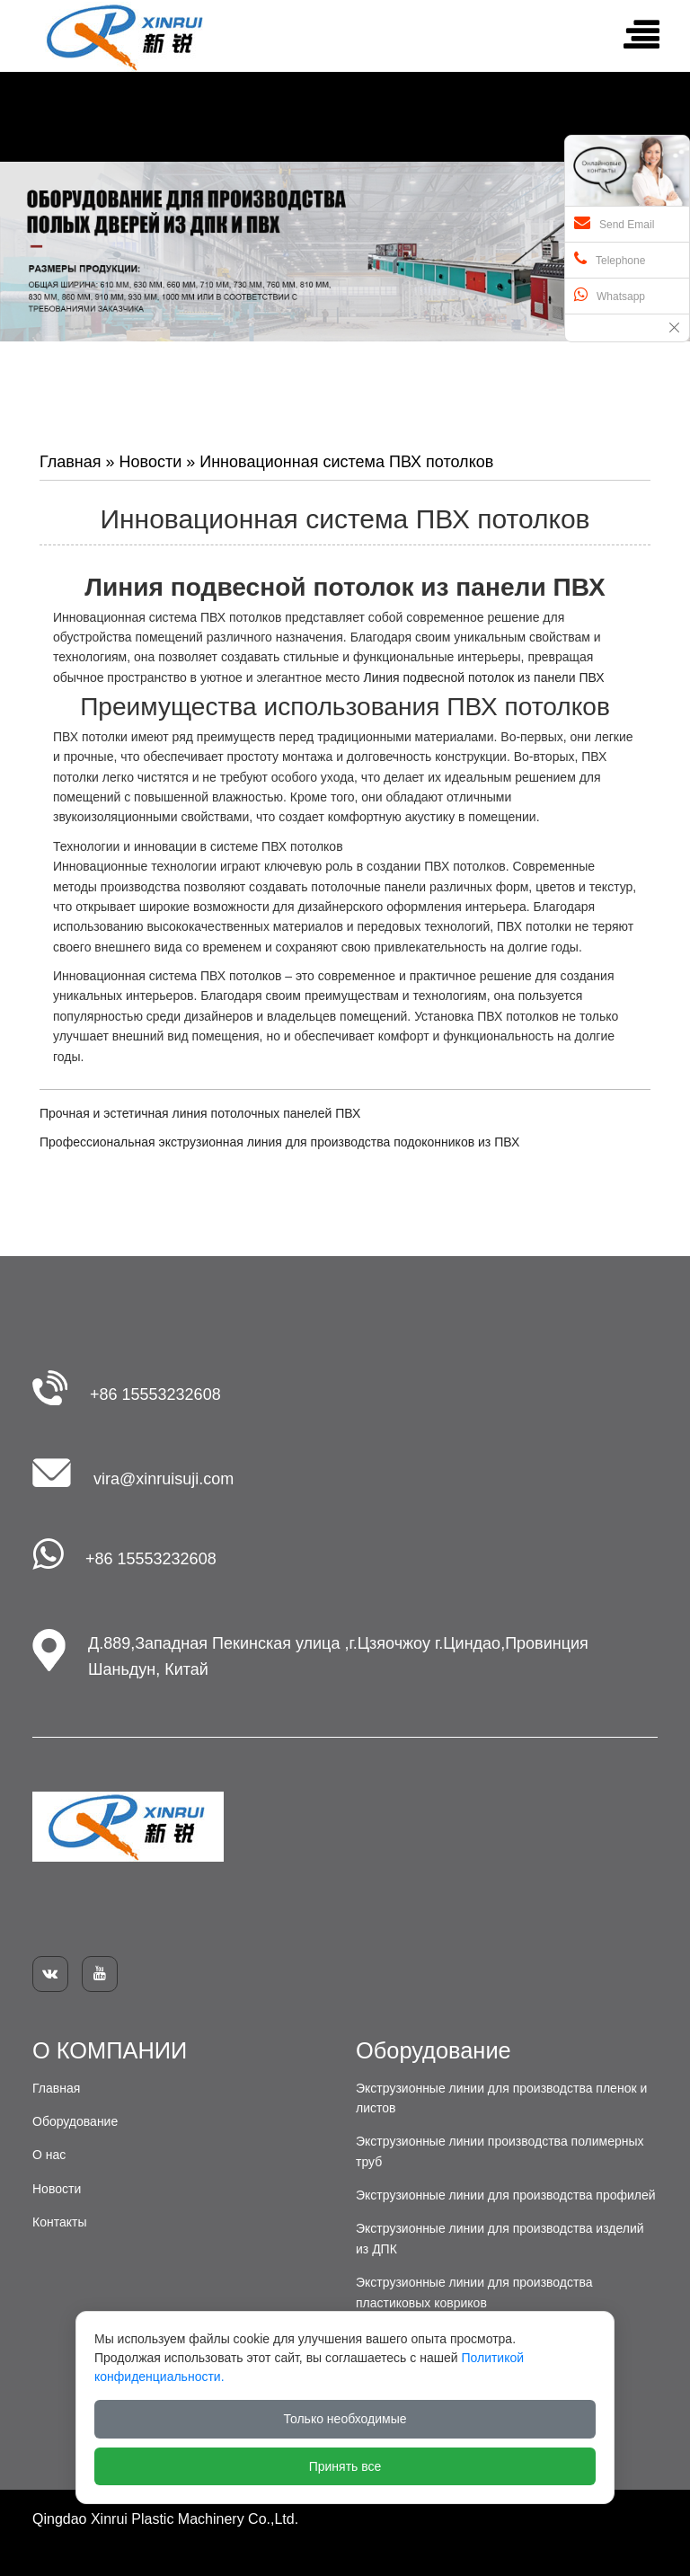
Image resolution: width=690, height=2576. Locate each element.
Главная (71, 462)
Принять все (345, 2466)
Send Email (614, 223)
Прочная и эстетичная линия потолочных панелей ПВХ (200, 1113)
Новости (150, 462)
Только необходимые (345, 2419)
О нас (49, 2154)
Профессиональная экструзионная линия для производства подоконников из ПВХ (279, 1142)
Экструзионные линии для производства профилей (506, 2195)
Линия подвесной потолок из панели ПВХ (483, 677)
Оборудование (75, 2121)
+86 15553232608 (155, 1394)
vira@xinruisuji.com (163, 1479)
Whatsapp (609, 295)
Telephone (609, 259)
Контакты (59, 2222)
